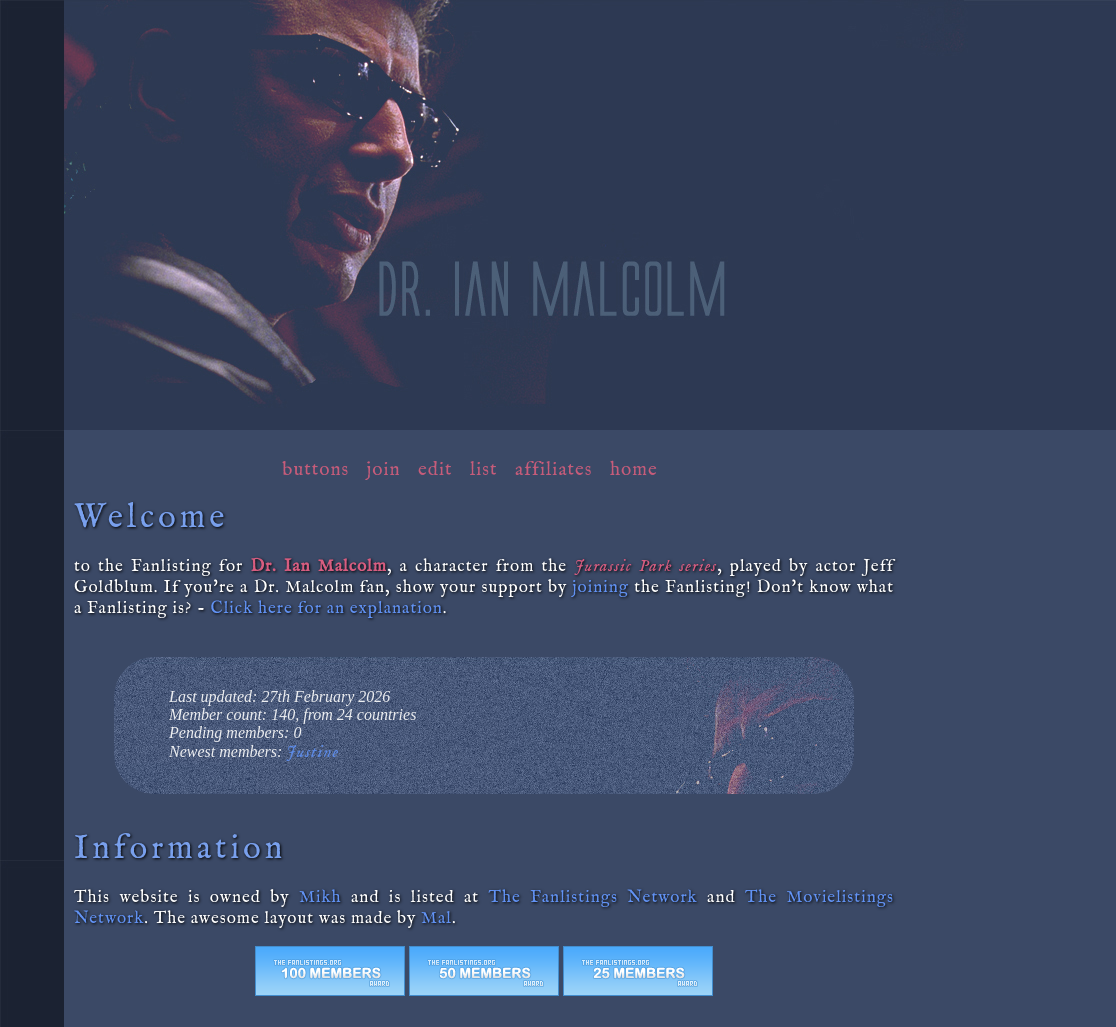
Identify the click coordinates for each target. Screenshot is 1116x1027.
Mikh (320, 897)
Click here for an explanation (327, 608)
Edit (435, 470)
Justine (312, 752)
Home (634, 470)
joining (601, 587)
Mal (436, 918)
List (484, 470)
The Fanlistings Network (593, 897)
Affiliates (554, 470)
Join (384, 470)
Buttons (315, 470)
